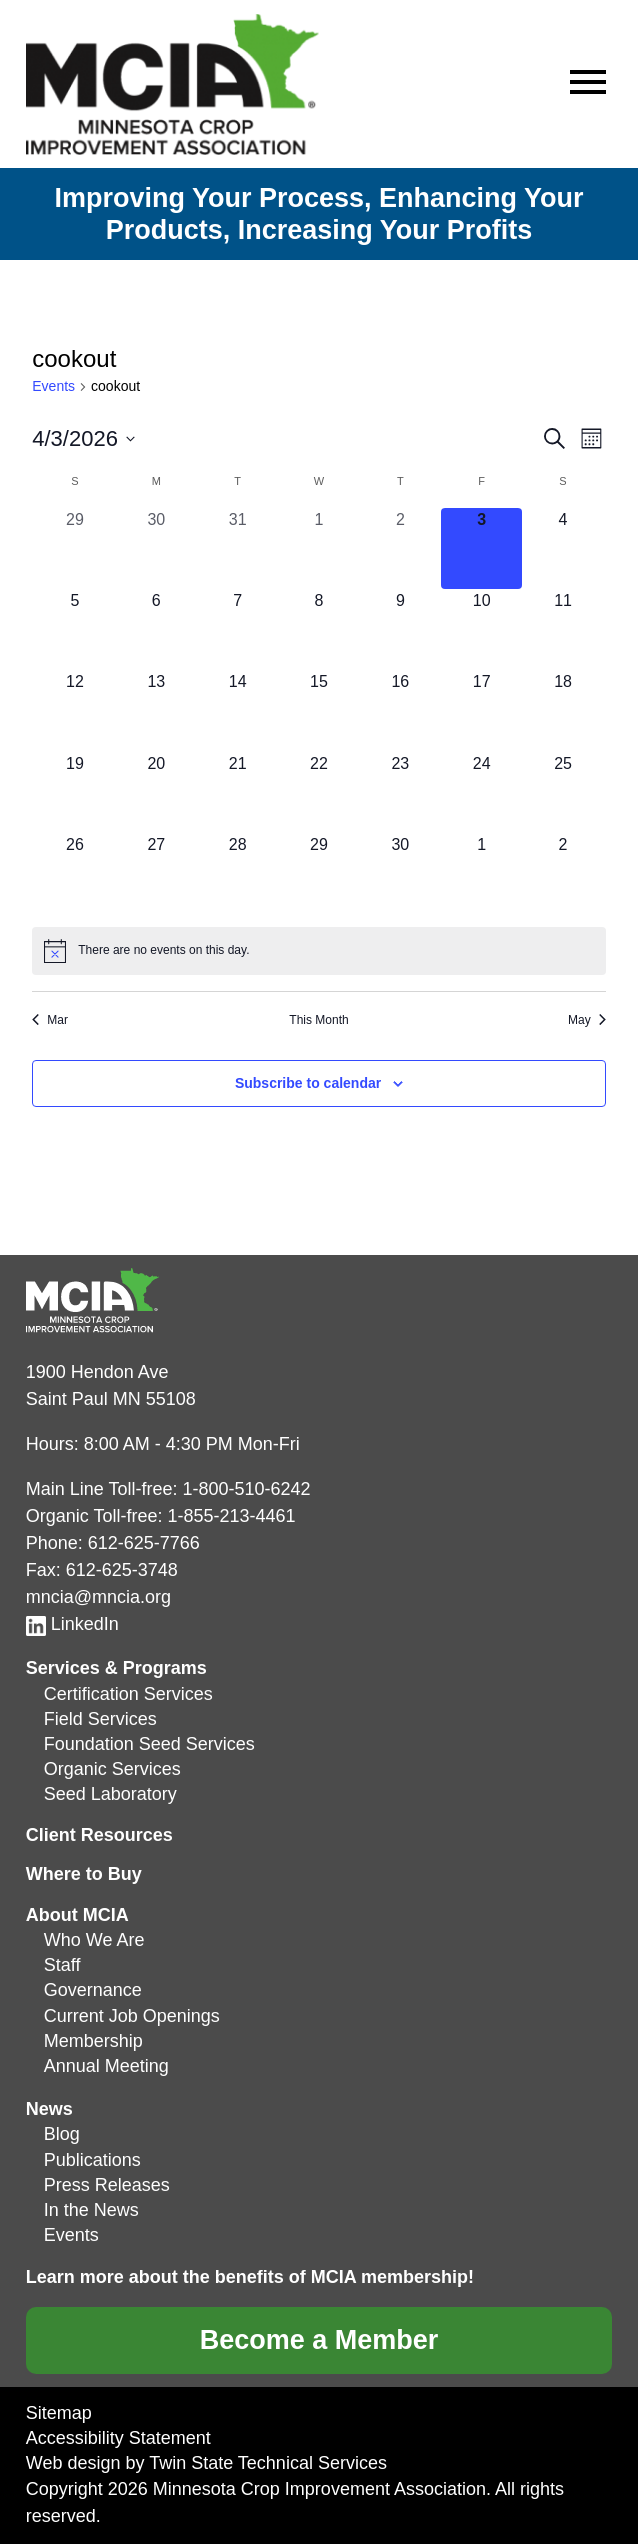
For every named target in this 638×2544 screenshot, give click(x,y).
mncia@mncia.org (98, 1597)
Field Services (100, 1719)
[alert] (318, 951)
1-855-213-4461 (231, 1516)
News (49, 2109)
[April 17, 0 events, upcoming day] (481, 710)
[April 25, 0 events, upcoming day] (562, 792)
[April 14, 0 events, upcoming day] (237, 710)
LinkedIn (72, 1624)
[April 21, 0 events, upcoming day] (237, 792)
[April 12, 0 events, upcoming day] (74, 710)
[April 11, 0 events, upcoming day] (562, 629)
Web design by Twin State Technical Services (206, 2463)
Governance (93, 1990)
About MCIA (77, 1915)
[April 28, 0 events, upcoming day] (237, 873)
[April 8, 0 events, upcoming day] (318, 629)
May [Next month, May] (587, 1020)
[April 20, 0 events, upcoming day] (156, 792)
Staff (62, 1965)
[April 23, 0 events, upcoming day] (400, 792)
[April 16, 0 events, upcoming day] (400, 710)
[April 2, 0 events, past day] (400, 548)
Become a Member (319, 2340)
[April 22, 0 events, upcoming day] (318, 792)
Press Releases (107, 2185)
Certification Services (128, 1694)
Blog (62, 2134)
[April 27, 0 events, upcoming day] (156, 873)
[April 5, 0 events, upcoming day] (74, 629)
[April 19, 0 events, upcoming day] (74, 792)
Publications (92, 2160)
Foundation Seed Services (149, 1744)
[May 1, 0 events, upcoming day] (481, 873)
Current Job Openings (132, 2016)
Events (53, 386)
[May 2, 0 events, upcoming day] (562, 873)
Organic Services (112, 1769)
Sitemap (59, 2413)
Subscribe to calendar (308, 1083)
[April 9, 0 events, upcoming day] (400, 629)
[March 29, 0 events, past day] (74, 548)
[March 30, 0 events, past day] (156, 548)
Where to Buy (84, 1874)
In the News (91, 2210)
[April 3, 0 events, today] (481, 548)
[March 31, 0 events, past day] (237, 548)
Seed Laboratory (110, 1794)
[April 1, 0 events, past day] (318, 548)
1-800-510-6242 (246, 1489)
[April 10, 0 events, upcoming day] (481, 629)
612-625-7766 (144, 1543)
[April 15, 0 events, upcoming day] (318, 710)
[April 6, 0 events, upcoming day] (156, 629)
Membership (93, 2041)
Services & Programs (116, 1668)
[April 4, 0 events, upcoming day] (562, 548)
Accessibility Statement (118, 2438)
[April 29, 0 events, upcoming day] (318, 873)
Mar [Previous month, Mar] (50, 1020)
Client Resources (99, 1835)
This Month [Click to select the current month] (318, 1020)
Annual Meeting (106, 2066)
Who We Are (94, 1940)
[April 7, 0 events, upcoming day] (237, 629)
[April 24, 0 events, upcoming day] (481, 792)
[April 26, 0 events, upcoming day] (74, 873)
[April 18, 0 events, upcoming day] (562, 710)
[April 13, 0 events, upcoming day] (156, 710)
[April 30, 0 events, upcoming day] (400, 873)
